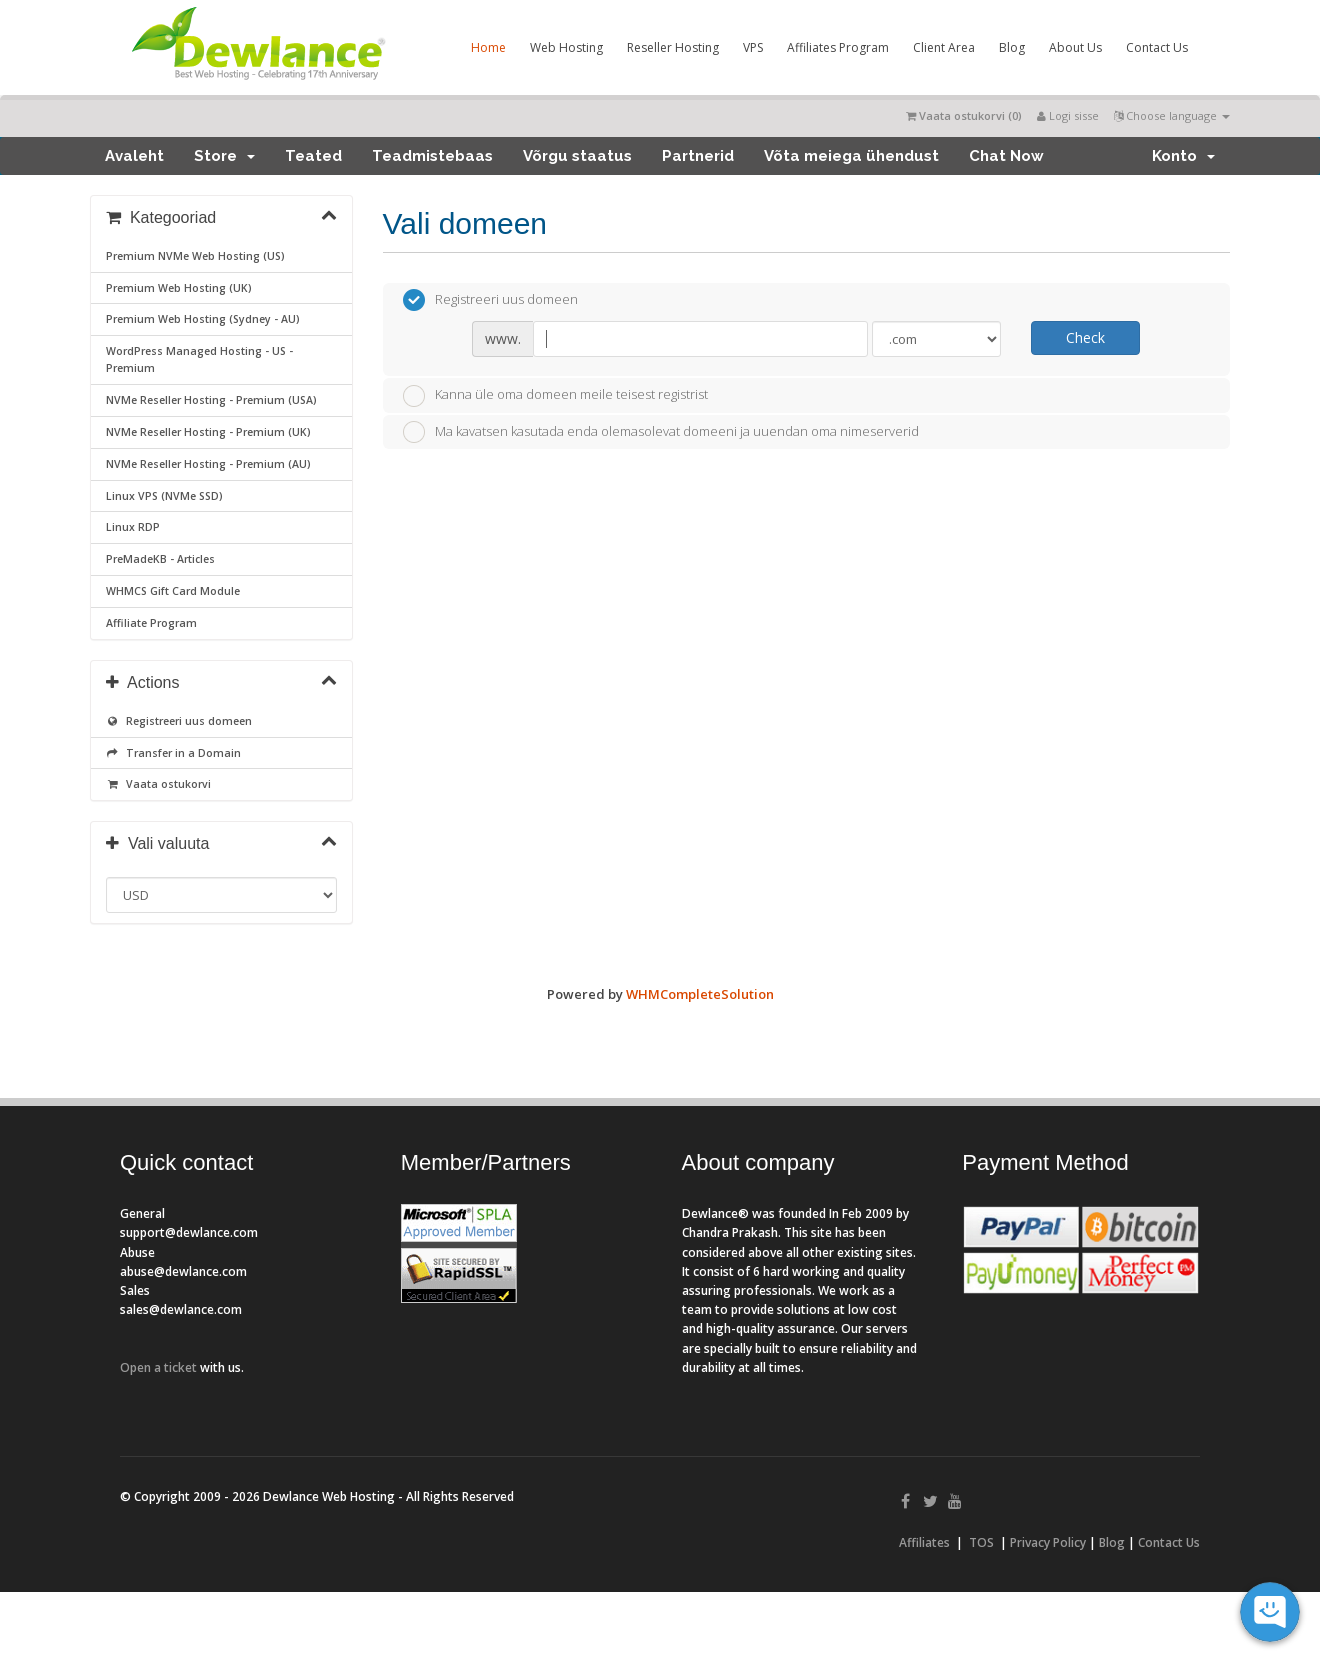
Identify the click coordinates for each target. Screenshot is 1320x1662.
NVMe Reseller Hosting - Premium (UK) (208, 432)
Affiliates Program (838, 47)
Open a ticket (158, 1367)
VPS (753, 47)
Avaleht (134, 156)
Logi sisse (1068, 115)
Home (488, 47)
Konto (1183, 156)
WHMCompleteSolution (700, 994)
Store (224, 156)
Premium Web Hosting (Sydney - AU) (203, 319)
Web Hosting (566, 47)
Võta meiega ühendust (851, 156)
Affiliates (924, 1542)
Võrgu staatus (577, 156)
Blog (1012, 47)
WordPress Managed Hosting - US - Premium (199, 359)
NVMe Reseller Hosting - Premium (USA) (211, 400)
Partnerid (698, 156)
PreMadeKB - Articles (160, 559)
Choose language (1172, 115)
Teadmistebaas (432, 156)
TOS (981, 1542)
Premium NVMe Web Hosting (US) (195, 256)
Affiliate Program (151, 623)
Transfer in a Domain (173, 753)
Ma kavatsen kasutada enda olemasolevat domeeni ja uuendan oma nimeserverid (661, 432)
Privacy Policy (1048, 1542)
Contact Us (1157, 47)
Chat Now (1006, 156)
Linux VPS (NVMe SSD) (164, 496)
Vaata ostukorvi (158, 784)
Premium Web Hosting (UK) (179, 288)
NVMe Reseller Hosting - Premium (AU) (208, 464)
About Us (1075, 47)
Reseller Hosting (673, 47)
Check (1085, 337)
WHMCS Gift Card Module (173, 591)
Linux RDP (133, 527)
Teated (313, 156)
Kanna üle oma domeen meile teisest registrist (555, 396)
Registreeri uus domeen (179, 721)
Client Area (944, 47)
